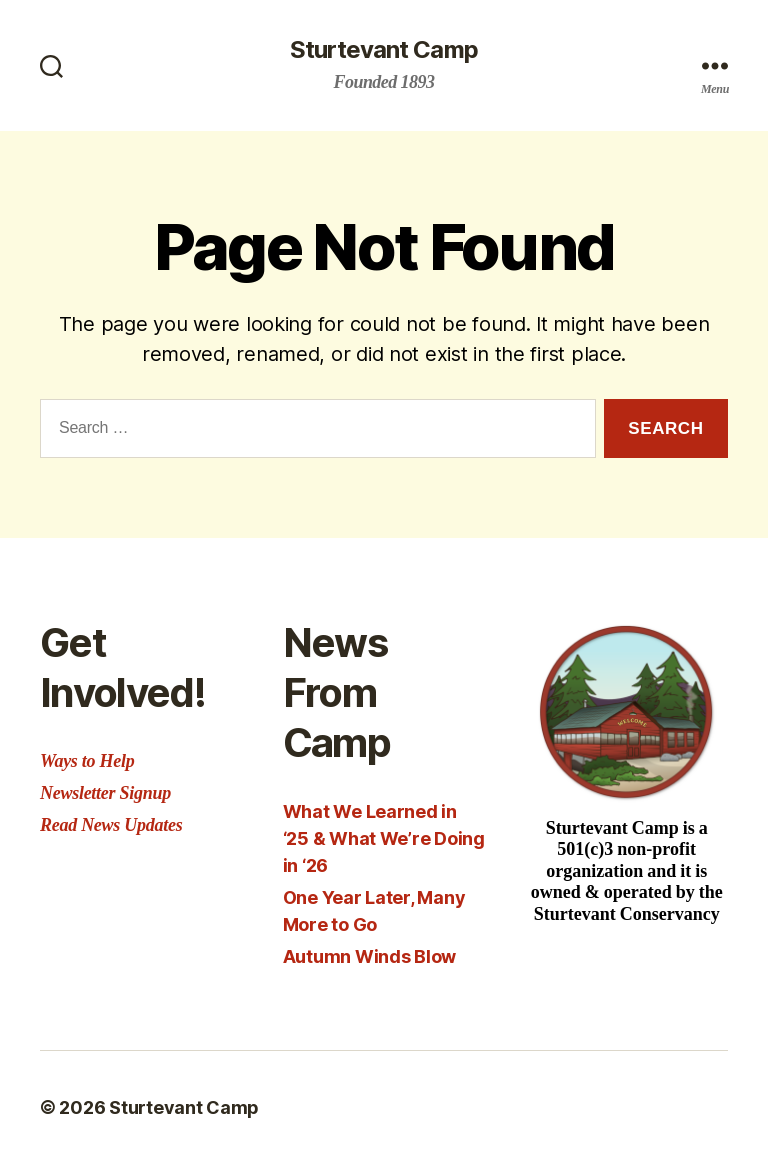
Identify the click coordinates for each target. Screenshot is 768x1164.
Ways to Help (87, 761)
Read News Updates (111, 825)
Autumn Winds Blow (369, 956)
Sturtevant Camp (383, 50)
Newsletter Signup (105, 793)
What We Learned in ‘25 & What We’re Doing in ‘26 (384, 838)
